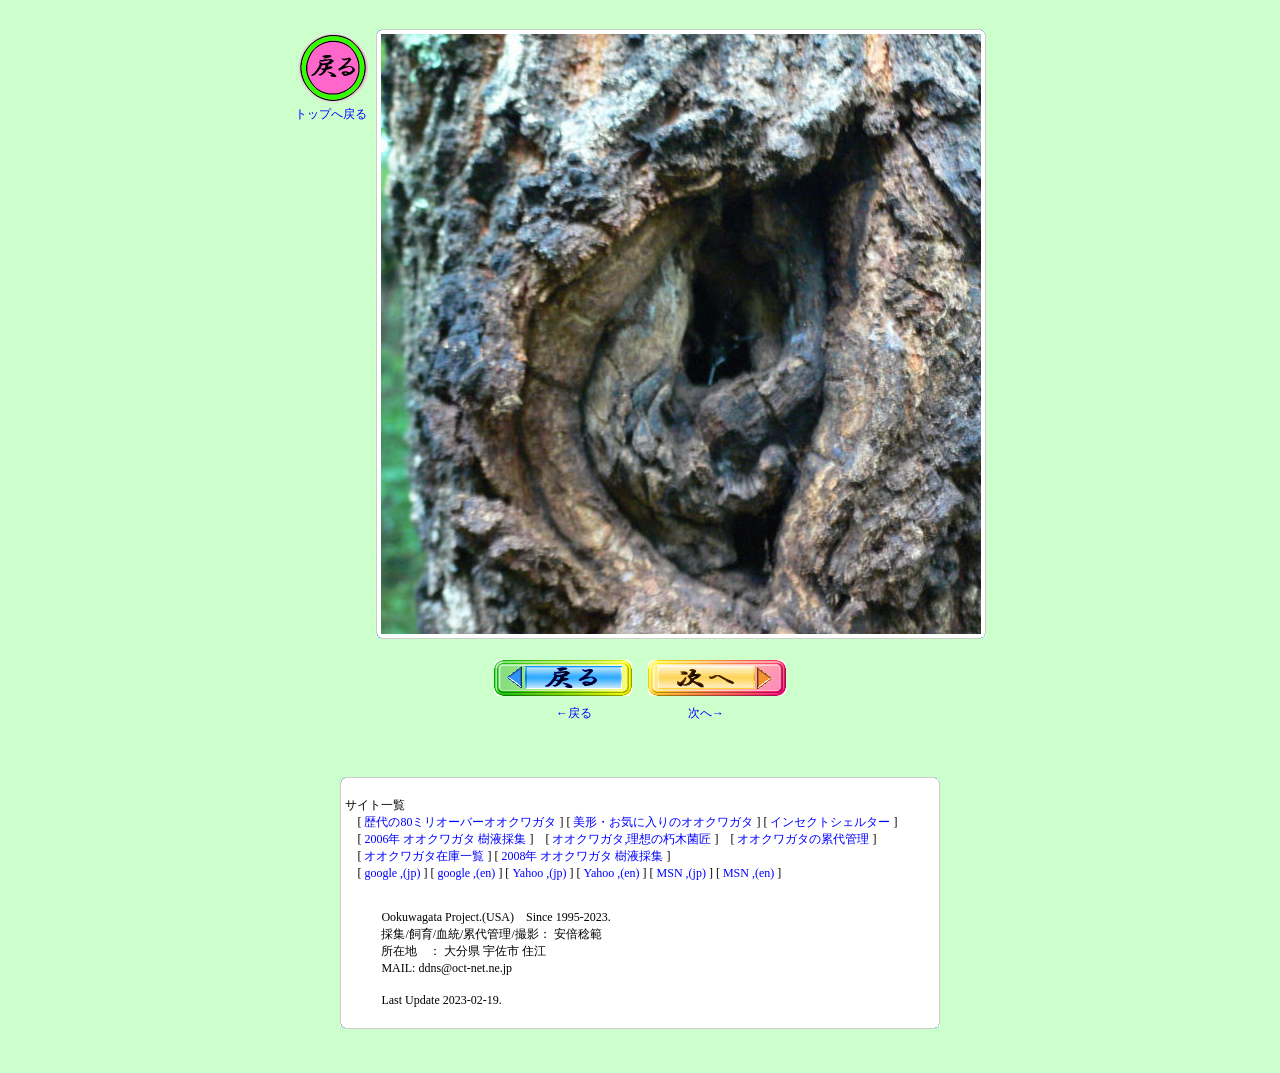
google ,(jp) (392, 873)
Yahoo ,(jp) (539, 873)
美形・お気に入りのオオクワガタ (663, 822)
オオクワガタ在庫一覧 (424, 856)
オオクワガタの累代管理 (803, 839)
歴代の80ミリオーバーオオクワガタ (460, 822)
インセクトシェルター (830, 822)
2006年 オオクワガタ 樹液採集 (445, 839)
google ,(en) (466, 873)
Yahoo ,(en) (612, 873)
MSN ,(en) (748, 873)
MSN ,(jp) (681, 873)
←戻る (574, 713)
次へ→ (706, 713)
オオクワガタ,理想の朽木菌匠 (631, 839)
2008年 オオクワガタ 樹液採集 (582, 856)
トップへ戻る (331, 114)
